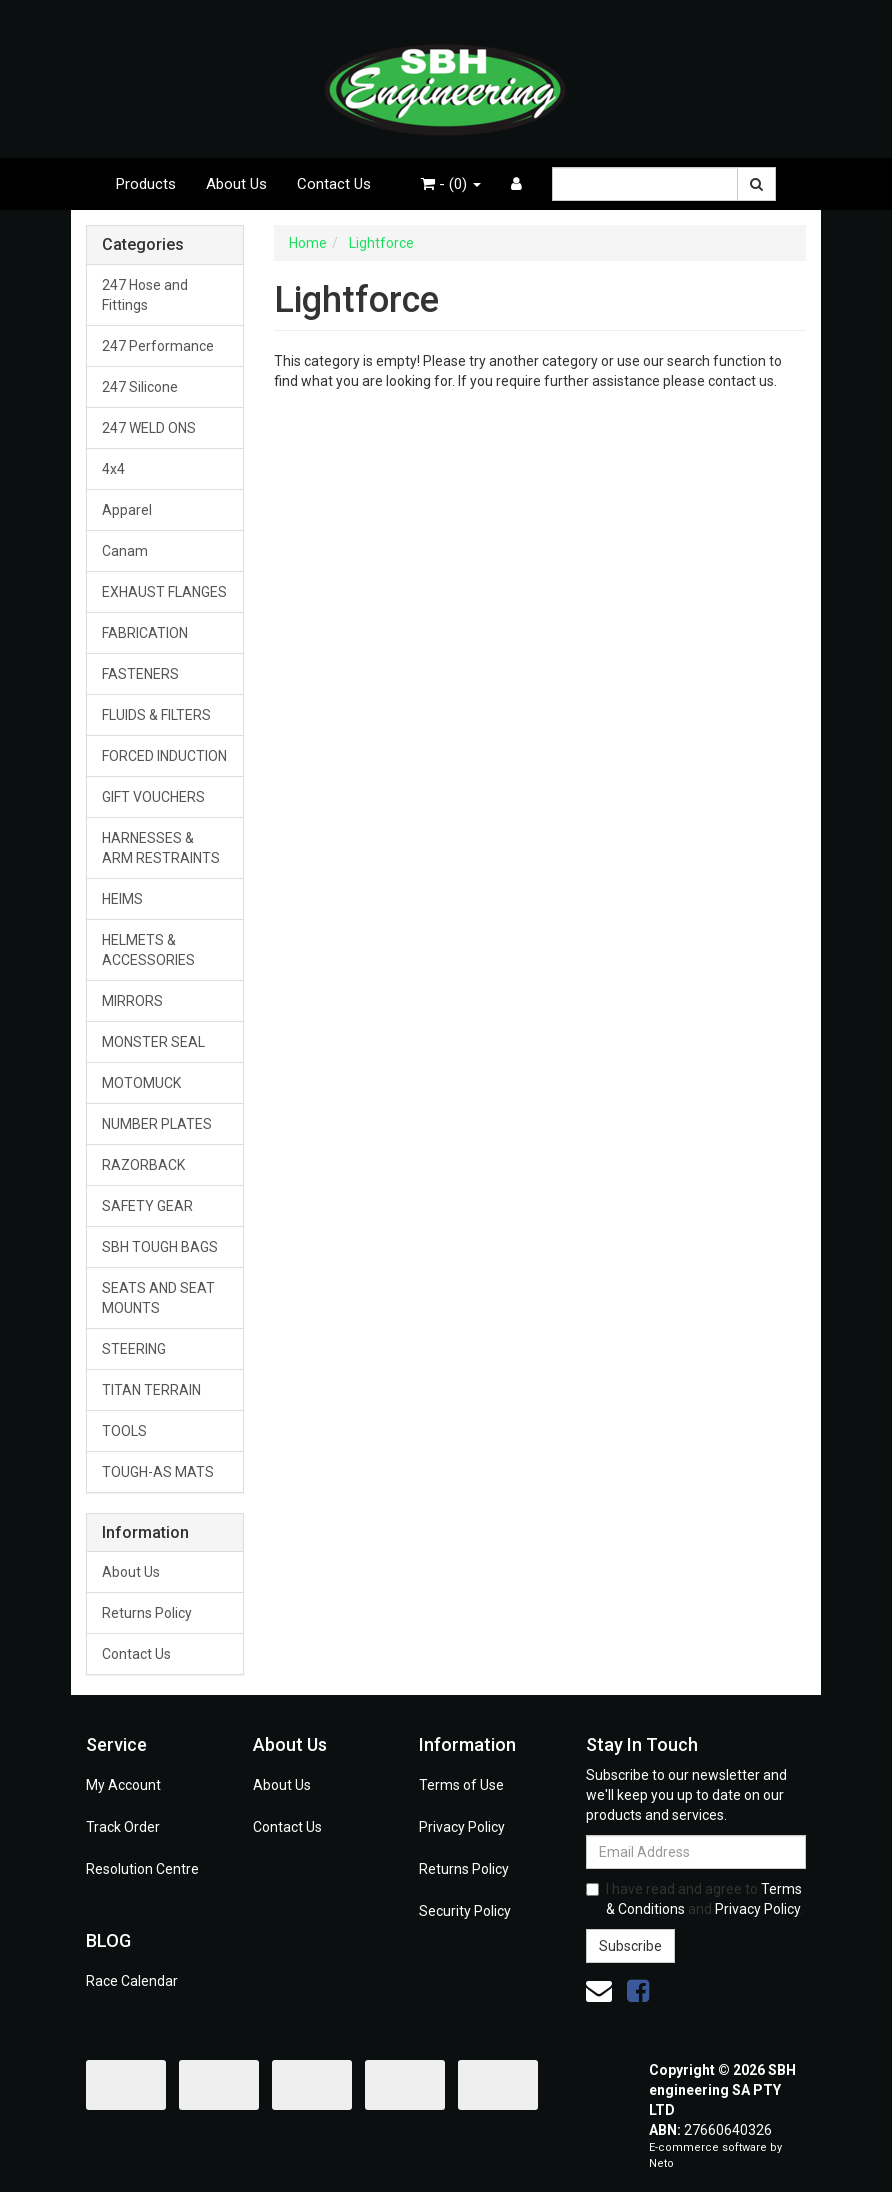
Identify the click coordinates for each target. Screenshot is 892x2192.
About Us (236, 184)
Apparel (127, 510)
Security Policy (465, 1911)
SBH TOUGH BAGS (160, 1247)
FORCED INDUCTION (164, 756)
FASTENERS (140, 674)
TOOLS (124, 1431)
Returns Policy (147, 1613)
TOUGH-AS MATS (158, 1472)
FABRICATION (145, 633)
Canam (125, 551)
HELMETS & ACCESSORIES (148, 950)
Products (146, 184)
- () (451, 184)
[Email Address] (696, 1852)
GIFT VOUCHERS (153, 797)
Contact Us (334, 184)
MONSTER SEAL (153, 1042)
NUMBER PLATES (157, 1124)
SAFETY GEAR (147, 1206)
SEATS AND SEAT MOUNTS (158, 1298)
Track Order (123, 1827)
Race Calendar (132, 1981)
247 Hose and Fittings (145, 295)
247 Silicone (140, 387)
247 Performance (158, 346)
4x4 (113, 469)
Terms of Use (461, 1785)
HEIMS (122, 899)
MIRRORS (132, 1001)
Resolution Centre (142, 1869)
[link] (638, 1991)
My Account (123, 1785)
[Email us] (599, 1991)
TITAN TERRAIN (151, 1390)
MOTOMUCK (141, 1083)
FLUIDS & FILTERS (156, 715)
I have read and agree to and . (694, 1899)
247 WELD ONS (149, 428)
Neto (661, 2163)
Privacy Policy (462, 1827)
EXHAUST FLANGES (164, 592)
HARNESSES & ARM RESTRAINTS (161, 848)
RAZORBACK (143, 1165)
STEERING (134, 1349)
